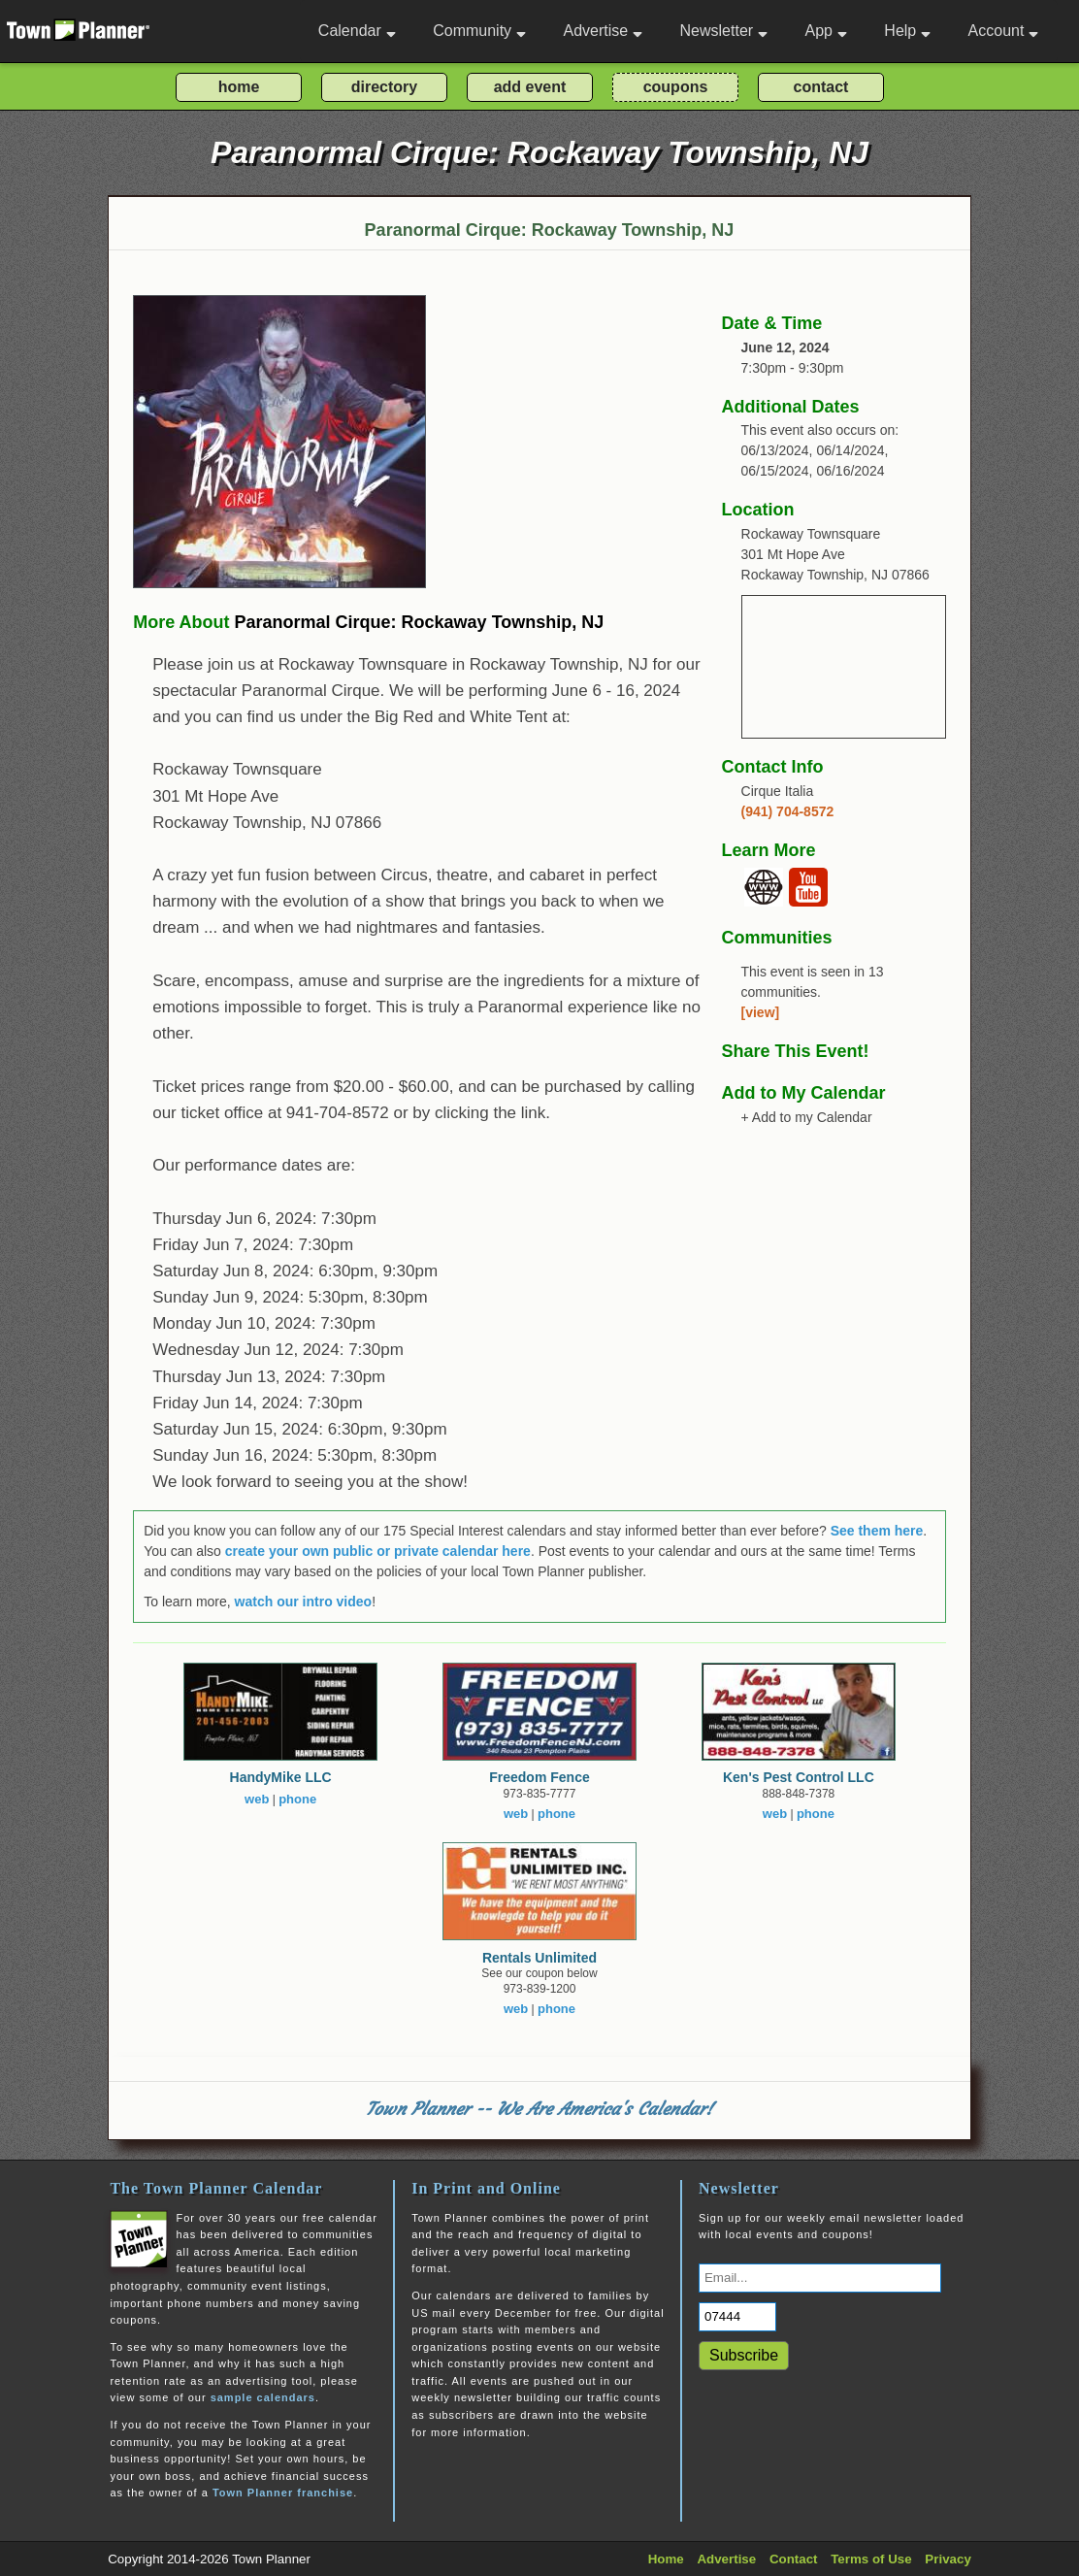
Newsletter (724, 30)
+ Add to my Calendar (806, 1117)
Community (479, 30)
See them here (877, 1530)
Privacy (947, 2559)
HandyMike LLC (281, 1777)
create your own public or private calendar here (378, 1551)
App (825, 30)
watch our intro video (304, 1601)
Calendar (357, 30)
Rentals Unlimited (539, 1957)
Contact (793, 2559)
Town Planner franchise (283, 2492)
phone (297, 1799)
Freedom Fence (539, 1777)
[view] (760, 1012)
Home (666, 2559)
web (257, 1799)
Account (1003, 30)
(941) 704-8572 (787, 811)
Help (907, 30)
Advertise (602, 30)
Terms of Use (871, 2559)
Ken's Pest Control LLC (798, 1777)
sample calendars (263, 2397)
